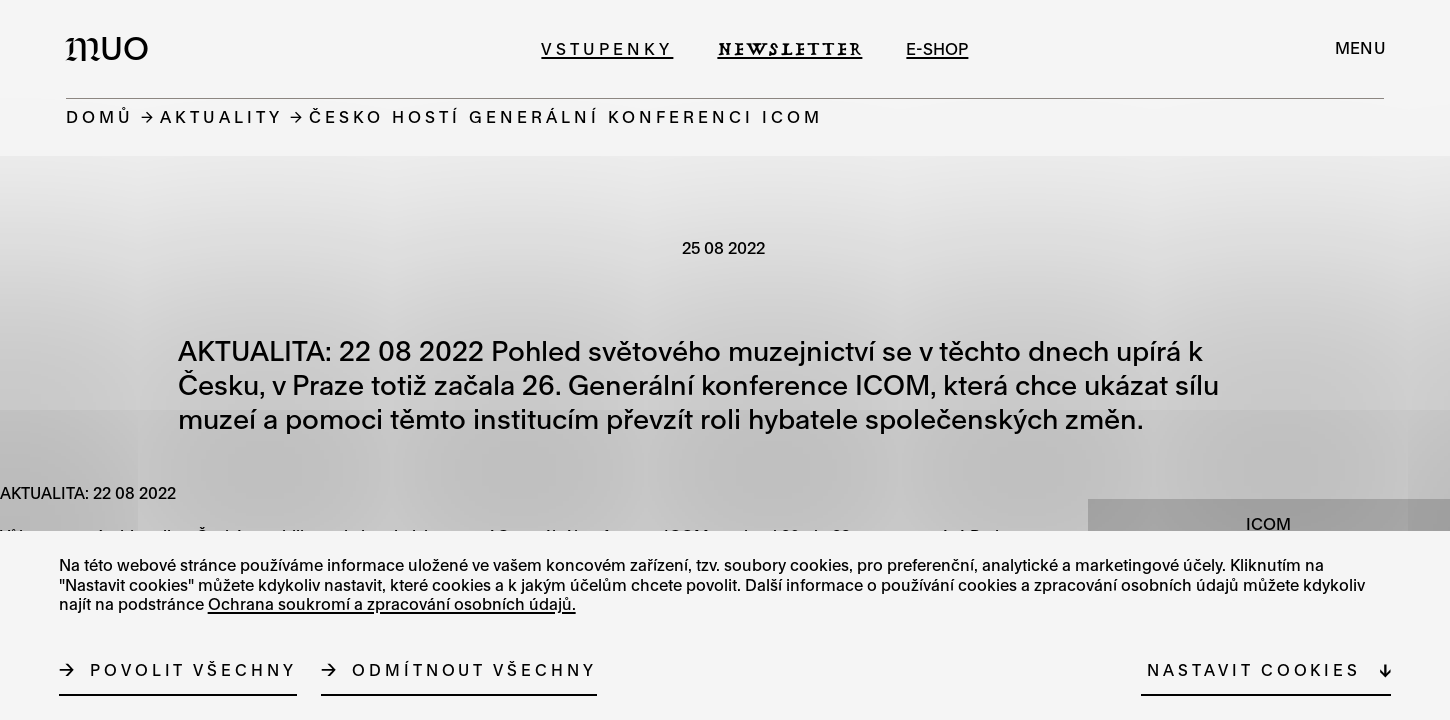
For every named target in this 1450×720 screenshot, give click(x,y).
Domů (100, 116)
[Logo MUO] (113, 48)
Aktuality (221, 116)
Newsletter (789, 48)
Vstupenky (607, 48)
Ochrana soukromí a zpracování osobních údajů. (392, 604)
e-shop (937, 48)
